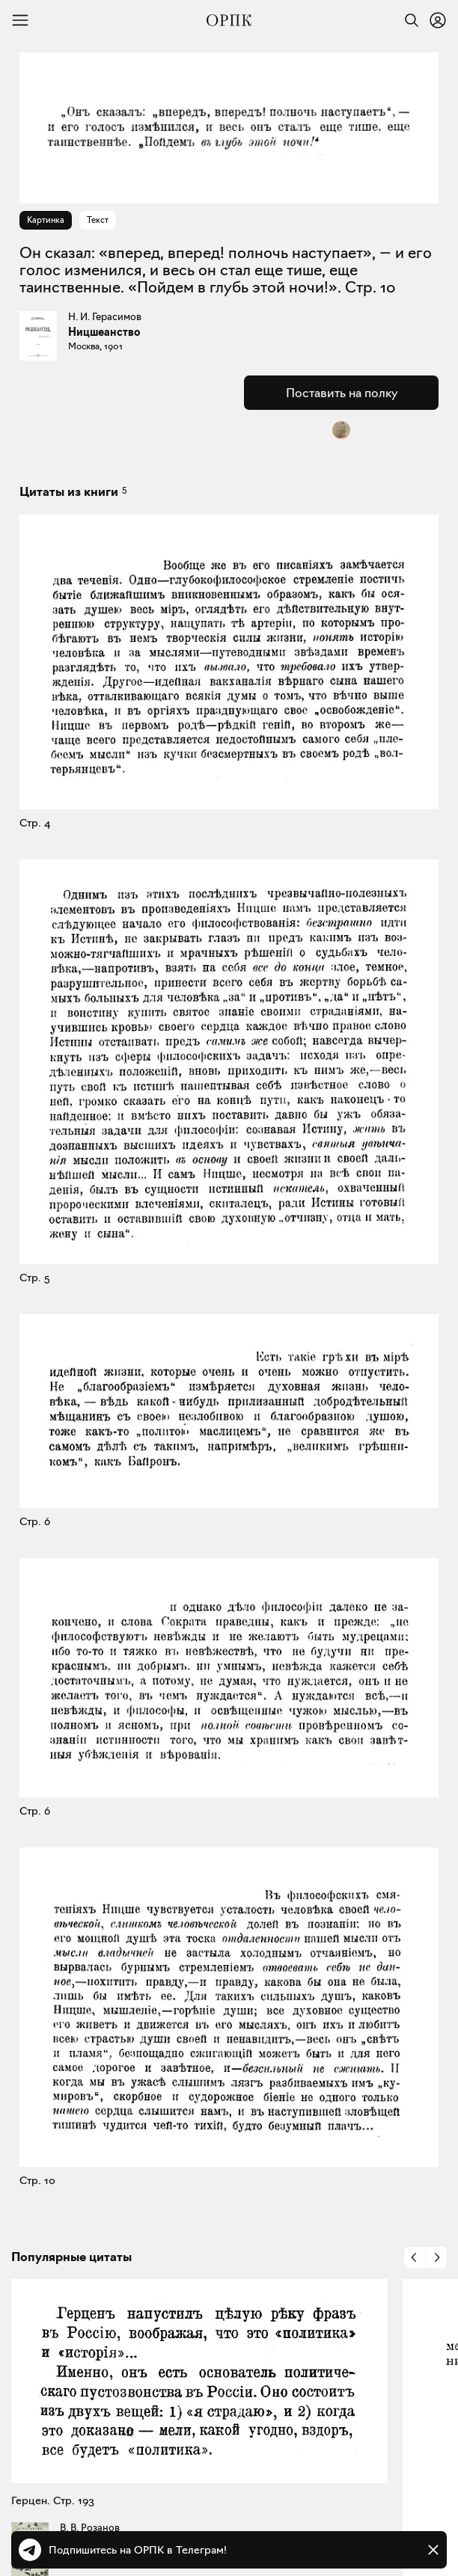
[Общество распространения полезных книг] (229, 20)
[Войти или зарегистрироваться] (438, 20)
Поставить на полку (341, 392)
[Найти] (407, 20)
